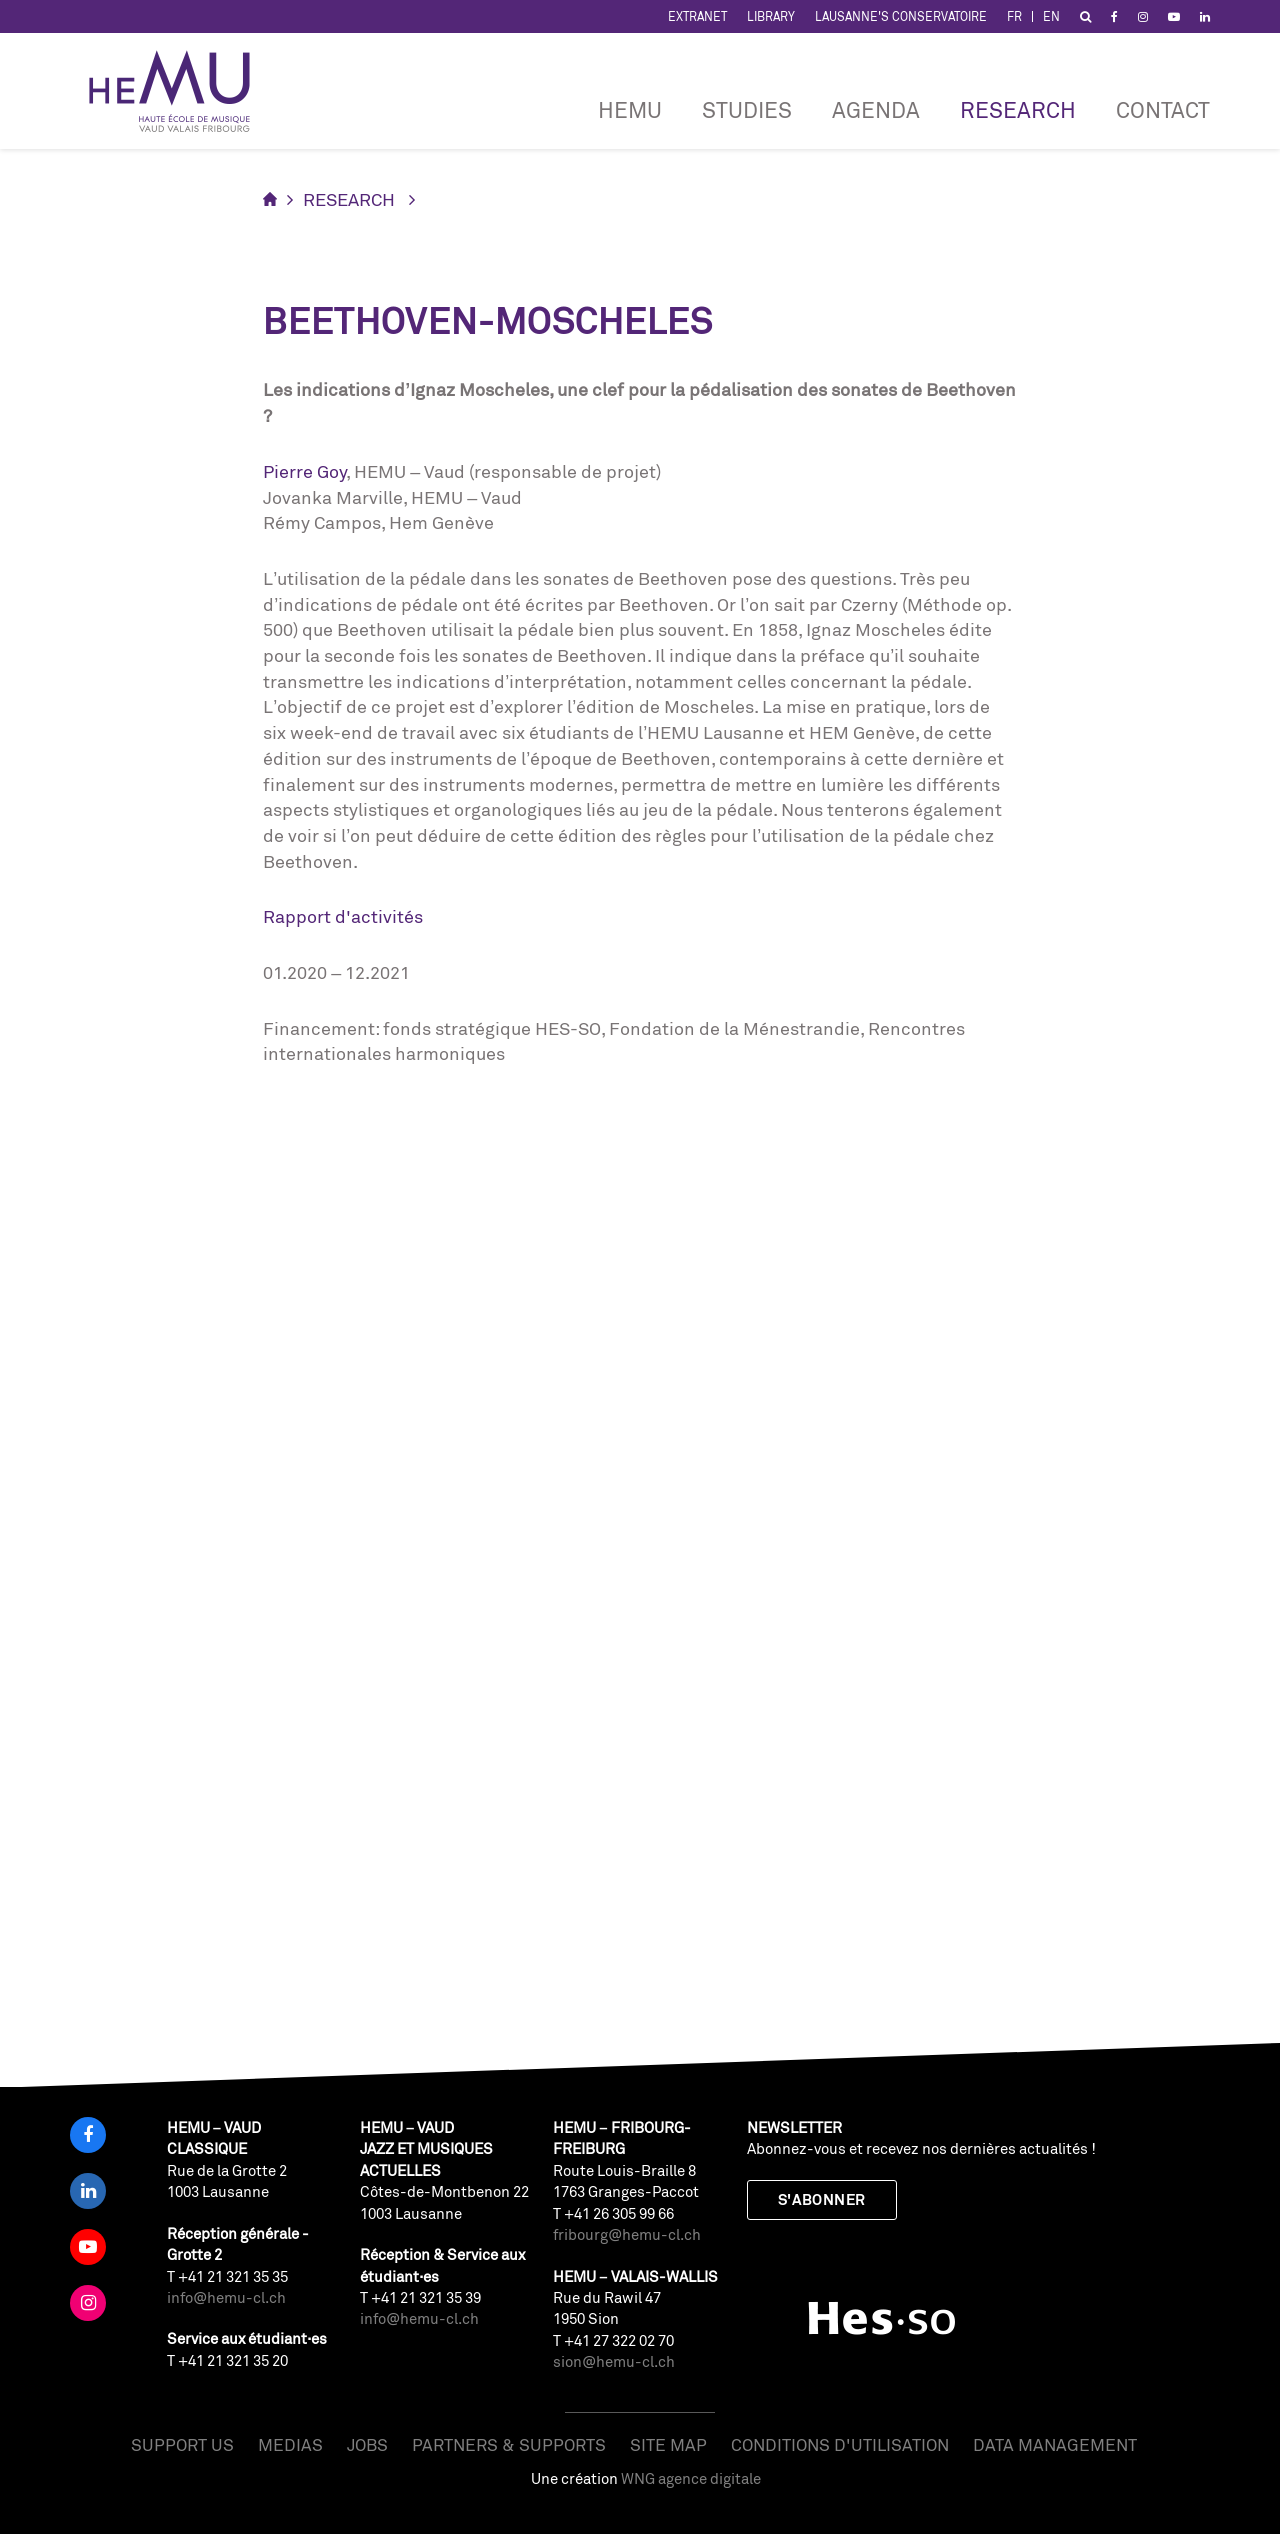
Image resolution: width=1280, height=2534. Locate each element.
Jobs (367, 2444)
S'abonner (822, 2199)
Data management (1055, 2444)
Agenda (876, 109)
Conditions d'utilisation (840, 2444)
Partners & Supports (509, 2444)
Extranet (697, 16)
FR (1014, 16)
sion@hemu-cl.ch (614, 2361)
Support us (182, 2444)
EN (1051, 16)
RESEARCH (1018, 109)
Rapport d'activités (343, 916)
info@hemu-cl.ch (226, 2297)
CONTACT (1163, 109)
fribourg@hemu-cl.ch (627, 2234)
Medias (290, 2444)
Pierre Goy (304, 471)
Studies (747, 109)
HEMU (630, 109)
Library (771, 16)
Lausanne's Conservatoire (901, 16)
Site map (668, 2444)
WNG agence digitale (691, 2478)
